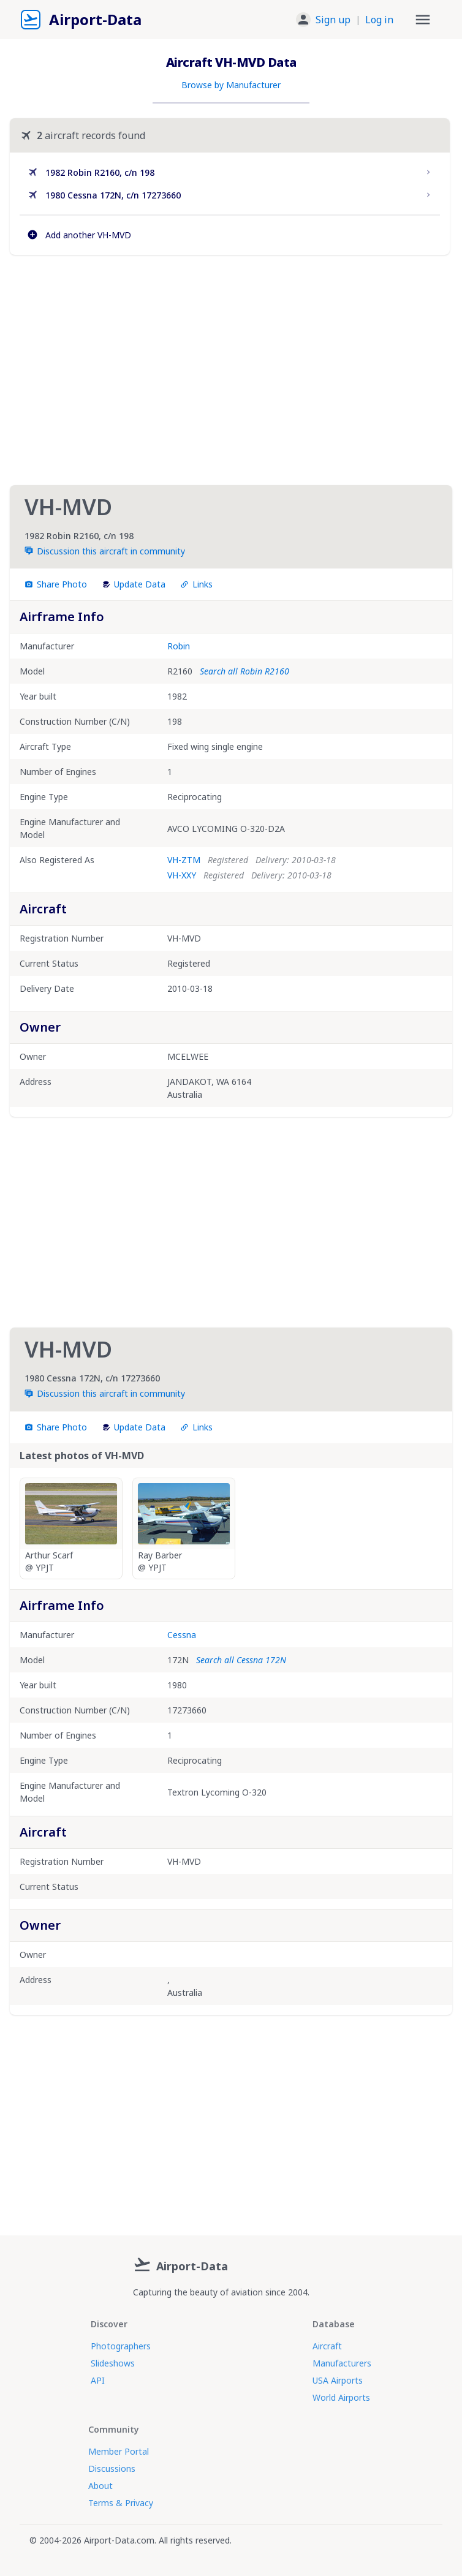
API (98, 2380)
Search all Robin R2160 (244, 671)
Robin (178, 646)
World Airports (341, 2397)
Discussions (111, 2468)
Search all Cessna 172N (241, 1660)
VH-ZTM (183, 860)
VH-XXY (181, 875)
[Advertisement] (230, 370)
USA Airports (337, 2380)
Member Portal (118, 2451)
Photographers (121, 2346)
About (100, 2485)
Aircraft (327, 2346)
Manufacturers (341, 2363)
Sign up (333, 19)
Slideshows (113, 2363)
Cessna (181, 1635)
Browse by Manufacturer (231, 85)
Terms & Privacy (120, 2503)
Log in (379, 19)
